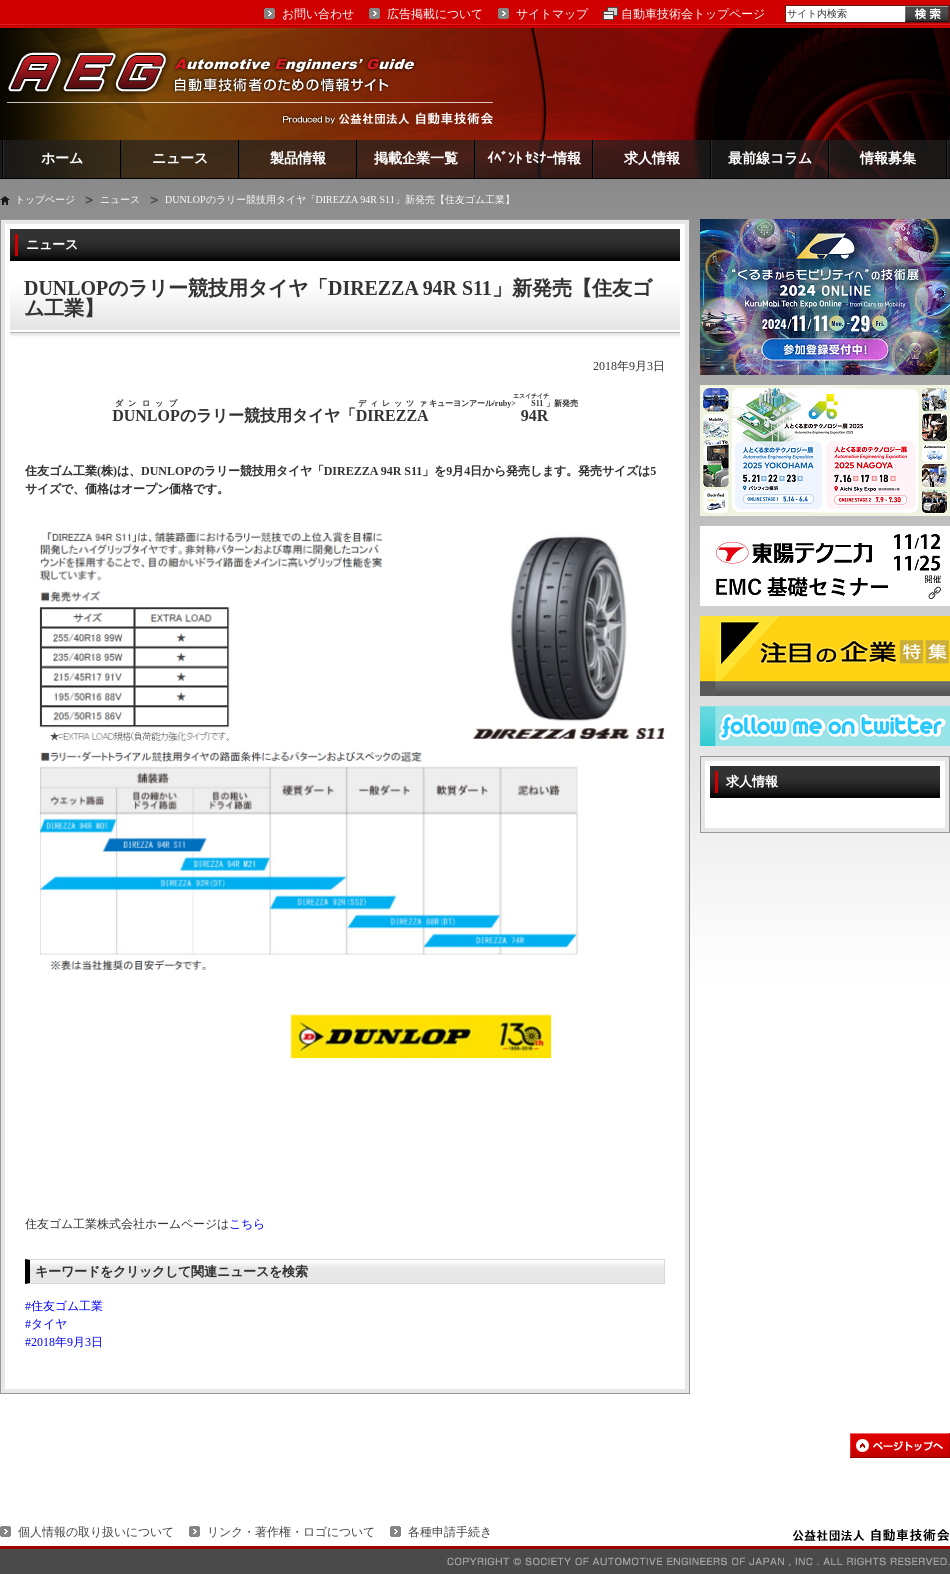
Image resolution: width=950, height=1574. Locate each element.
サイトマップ (552, 14)
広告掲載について (435, 14)
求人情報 (652, 158)
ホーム (62, 158)
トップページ (45, 199)
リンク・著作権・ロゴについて (291, 1532)
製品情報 (298, 158)
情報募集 (888, 158)
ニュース (180, 158)
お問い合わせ (318, 14)
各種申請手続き (450, 1532)
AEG (224, 83)
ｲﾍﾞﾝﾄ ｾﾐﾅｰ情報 (534, 158)
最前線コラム (770, 158)
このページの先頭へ (900, 1445)
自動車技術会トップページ (693, 14)
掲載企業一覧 (416, 158)
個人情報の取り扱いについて (96, 1532)
